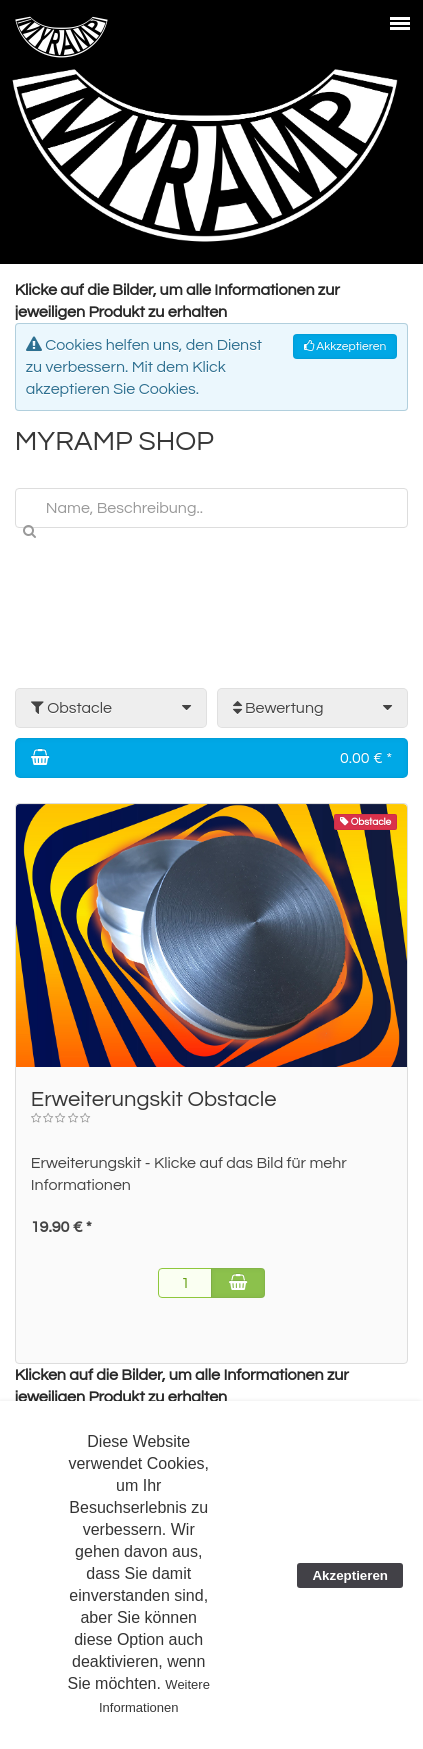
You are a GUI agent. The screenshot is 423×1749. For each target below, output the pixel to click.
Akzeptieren (350, 1575)
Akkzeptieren (345, 346)
